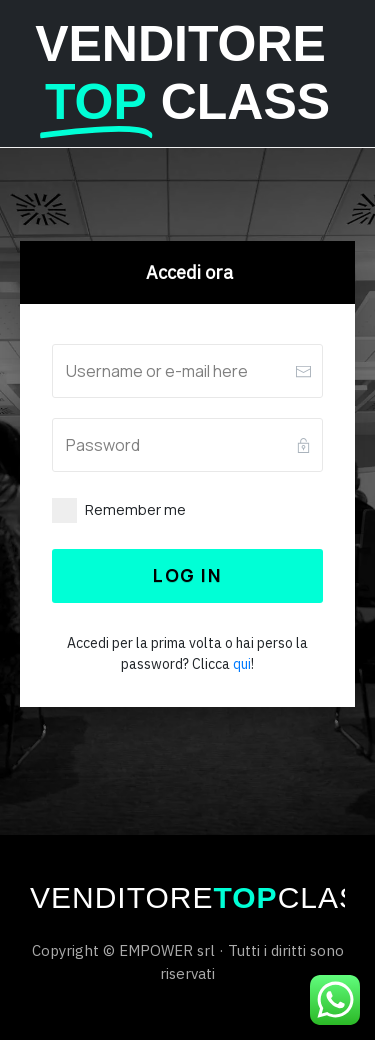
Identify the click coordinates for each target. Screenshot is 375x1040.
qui (242, 664)
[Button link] (187, 576)
